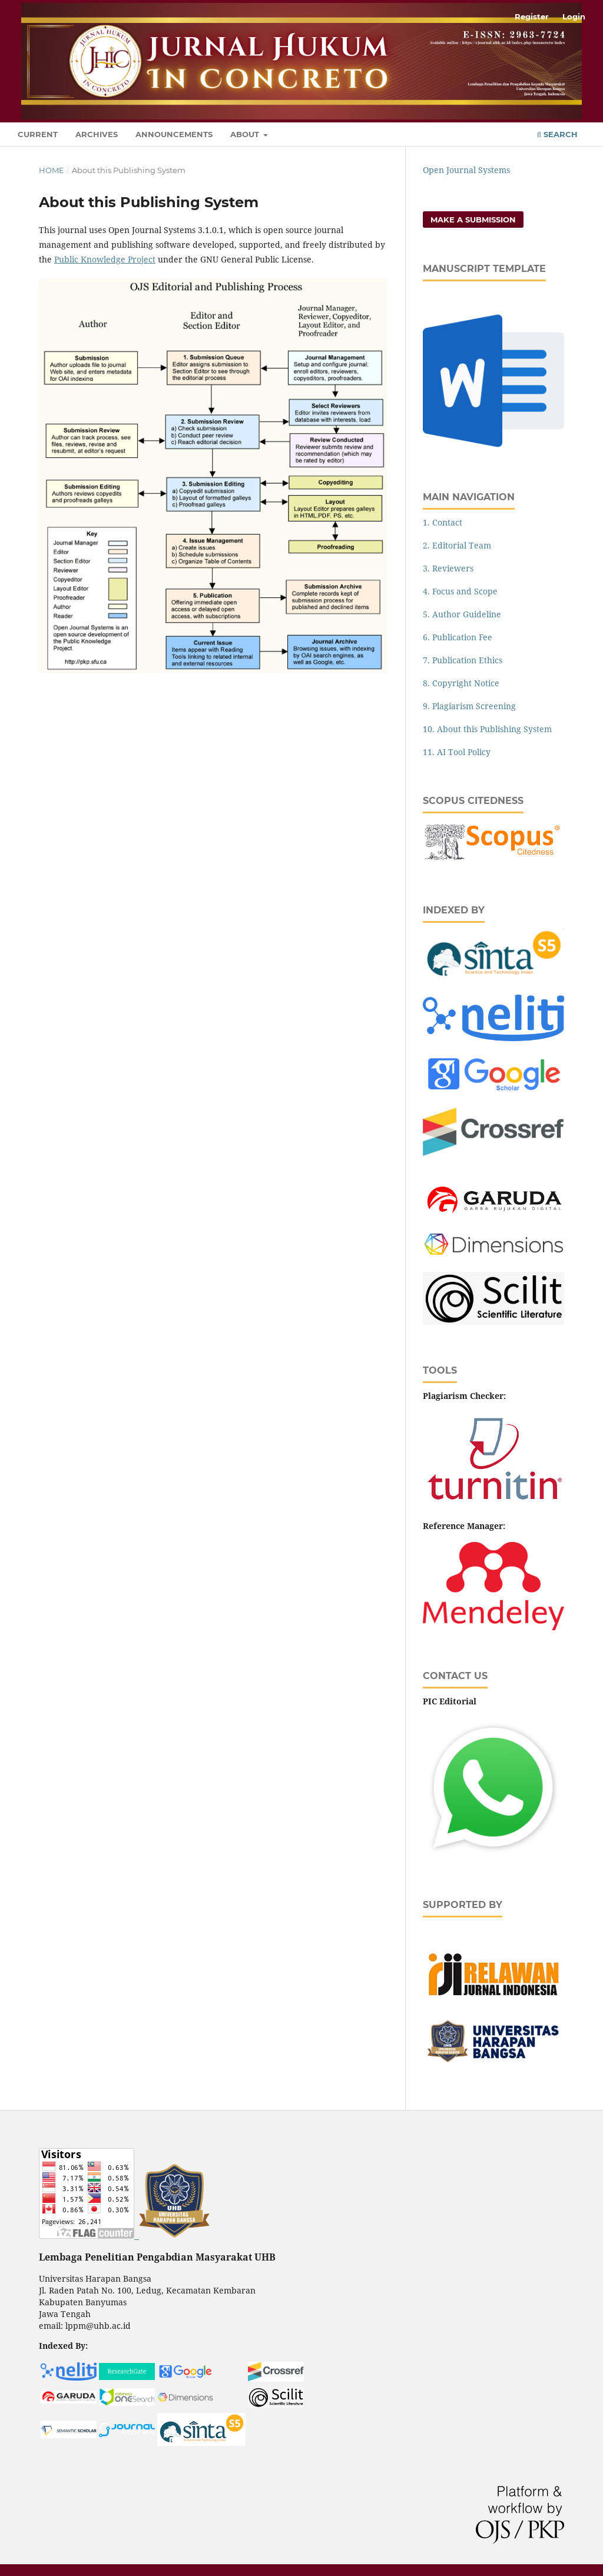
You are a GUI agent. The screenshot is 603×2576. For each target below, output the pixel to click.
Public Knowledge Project (104, 259)
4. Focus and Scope (460, 591)
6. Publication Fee (457, 637)
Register (532, 16)
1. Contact (442, 522)
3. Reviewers (448, 568)
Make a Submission (473, 219)
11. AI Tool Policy (457, 751)
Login (573, 16)
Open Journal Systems (466, 169)
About (245, 134)
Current (38, 134)
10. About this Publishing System (487, 728)
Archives (96, 134)
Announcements (174, 134)
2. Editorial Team (457, 545)
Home (51, 170)
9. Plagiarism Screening (469, 706)
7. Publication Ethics (462, 660)
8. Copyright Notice (461, 683)
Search (557, 134)
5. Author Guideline (462, 614)
